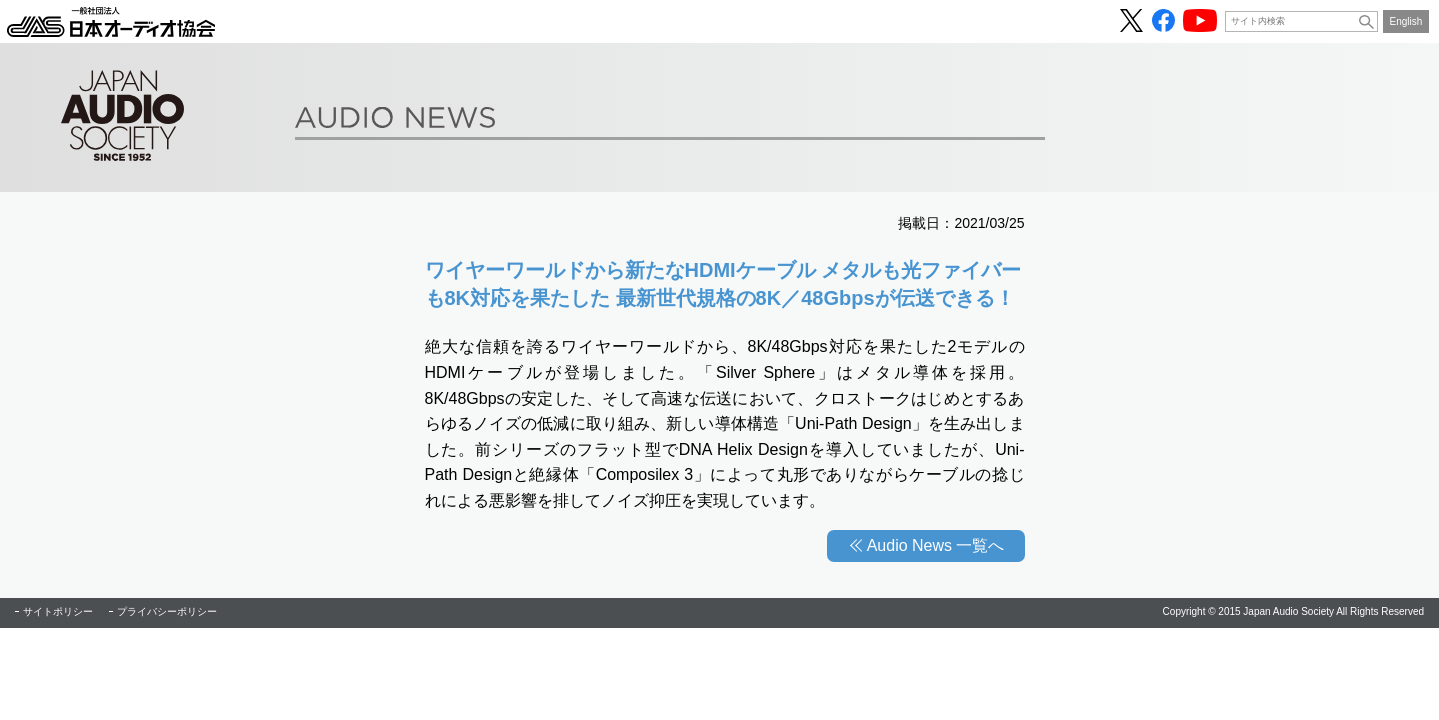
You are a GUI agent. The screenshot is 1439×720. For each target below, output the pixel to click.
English (1406, 21)
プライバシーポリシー (167, 611)
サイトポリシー (58, 611)
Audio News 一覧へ (936, 545)
